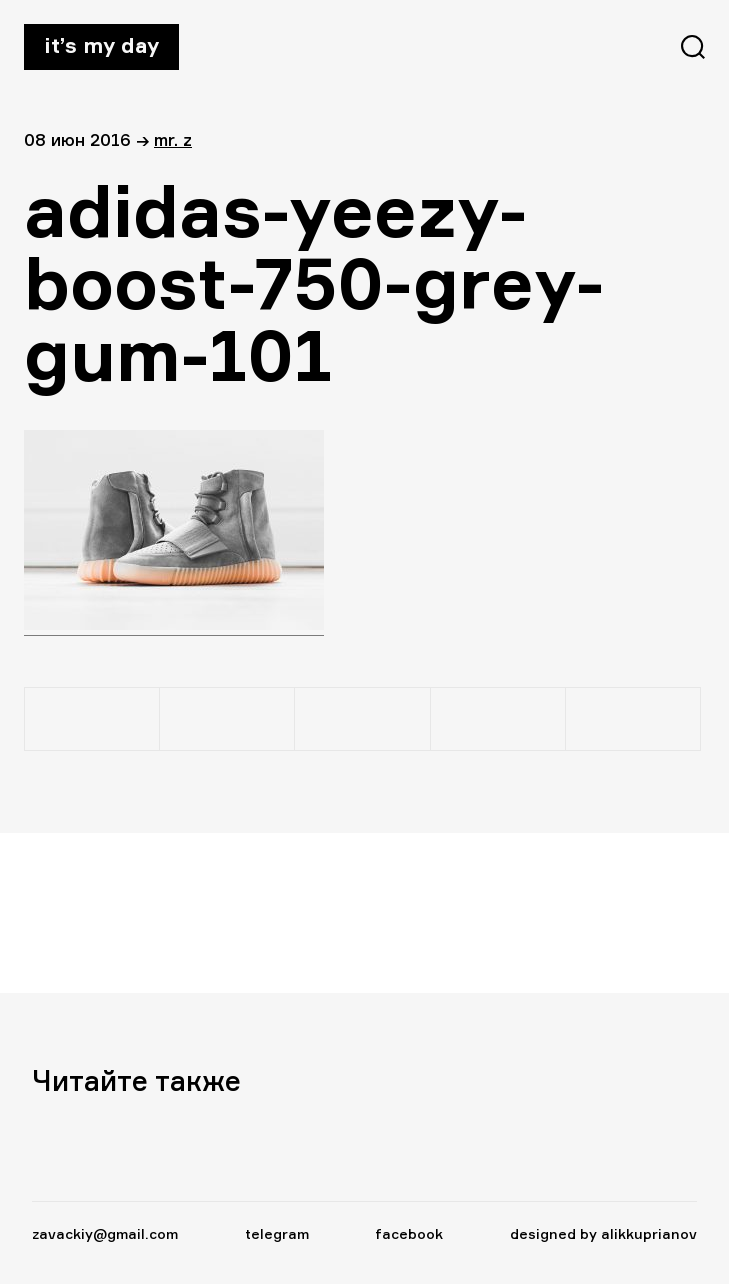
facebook (409, 1233)
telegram (277, 1233)
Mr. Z (173, 139)
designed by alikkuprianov (603, 1233)
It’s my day (101, 45)
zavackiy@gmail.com (105, 1233)
